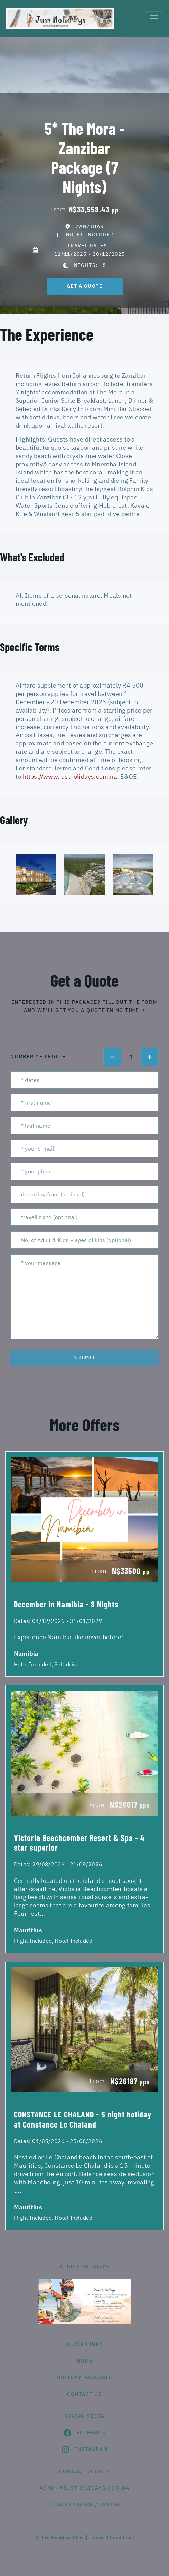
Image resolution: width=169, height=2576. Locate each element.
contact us (84, 2394)
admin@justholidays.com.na (84, 2488)
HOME (85, 2361)
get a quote (85, 286)
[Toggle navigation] (153, 18)
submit (84, 1357)
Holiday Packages (84, 2377)
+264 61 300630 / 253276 (84, 2504)
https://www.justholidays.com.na (70, 776)
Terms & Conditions (112, 2537)
